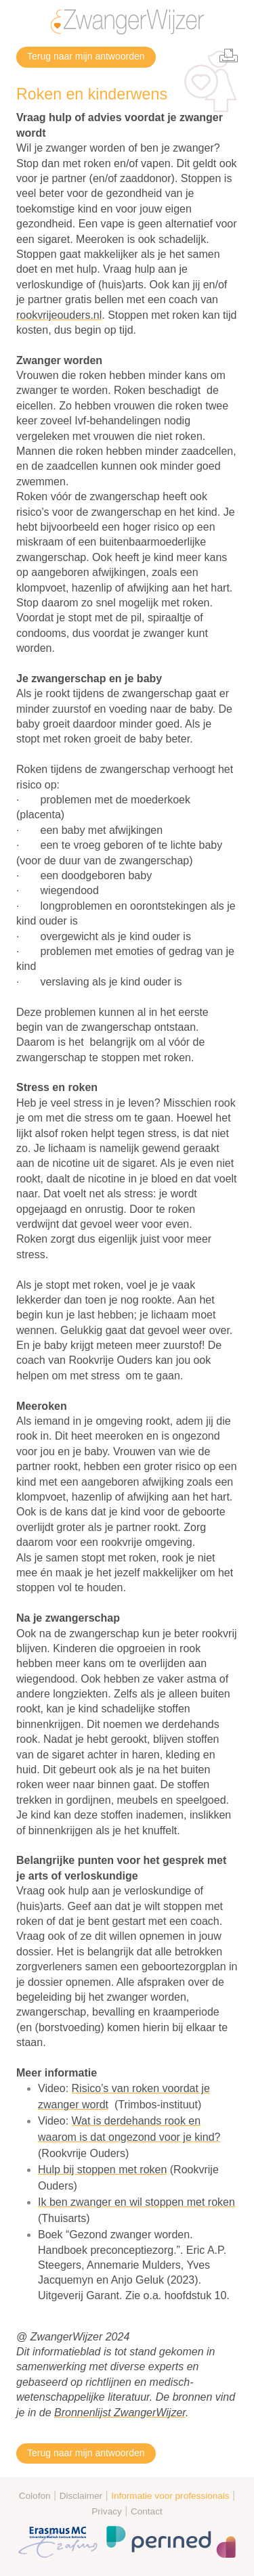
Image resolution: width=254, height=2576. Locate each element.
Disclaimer (81, 2496)
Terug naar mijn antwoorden (86, 56)
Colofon (35, 2496)
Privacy (106, 2511)
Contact (147, 2511)
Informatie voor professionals (170, 2496)
